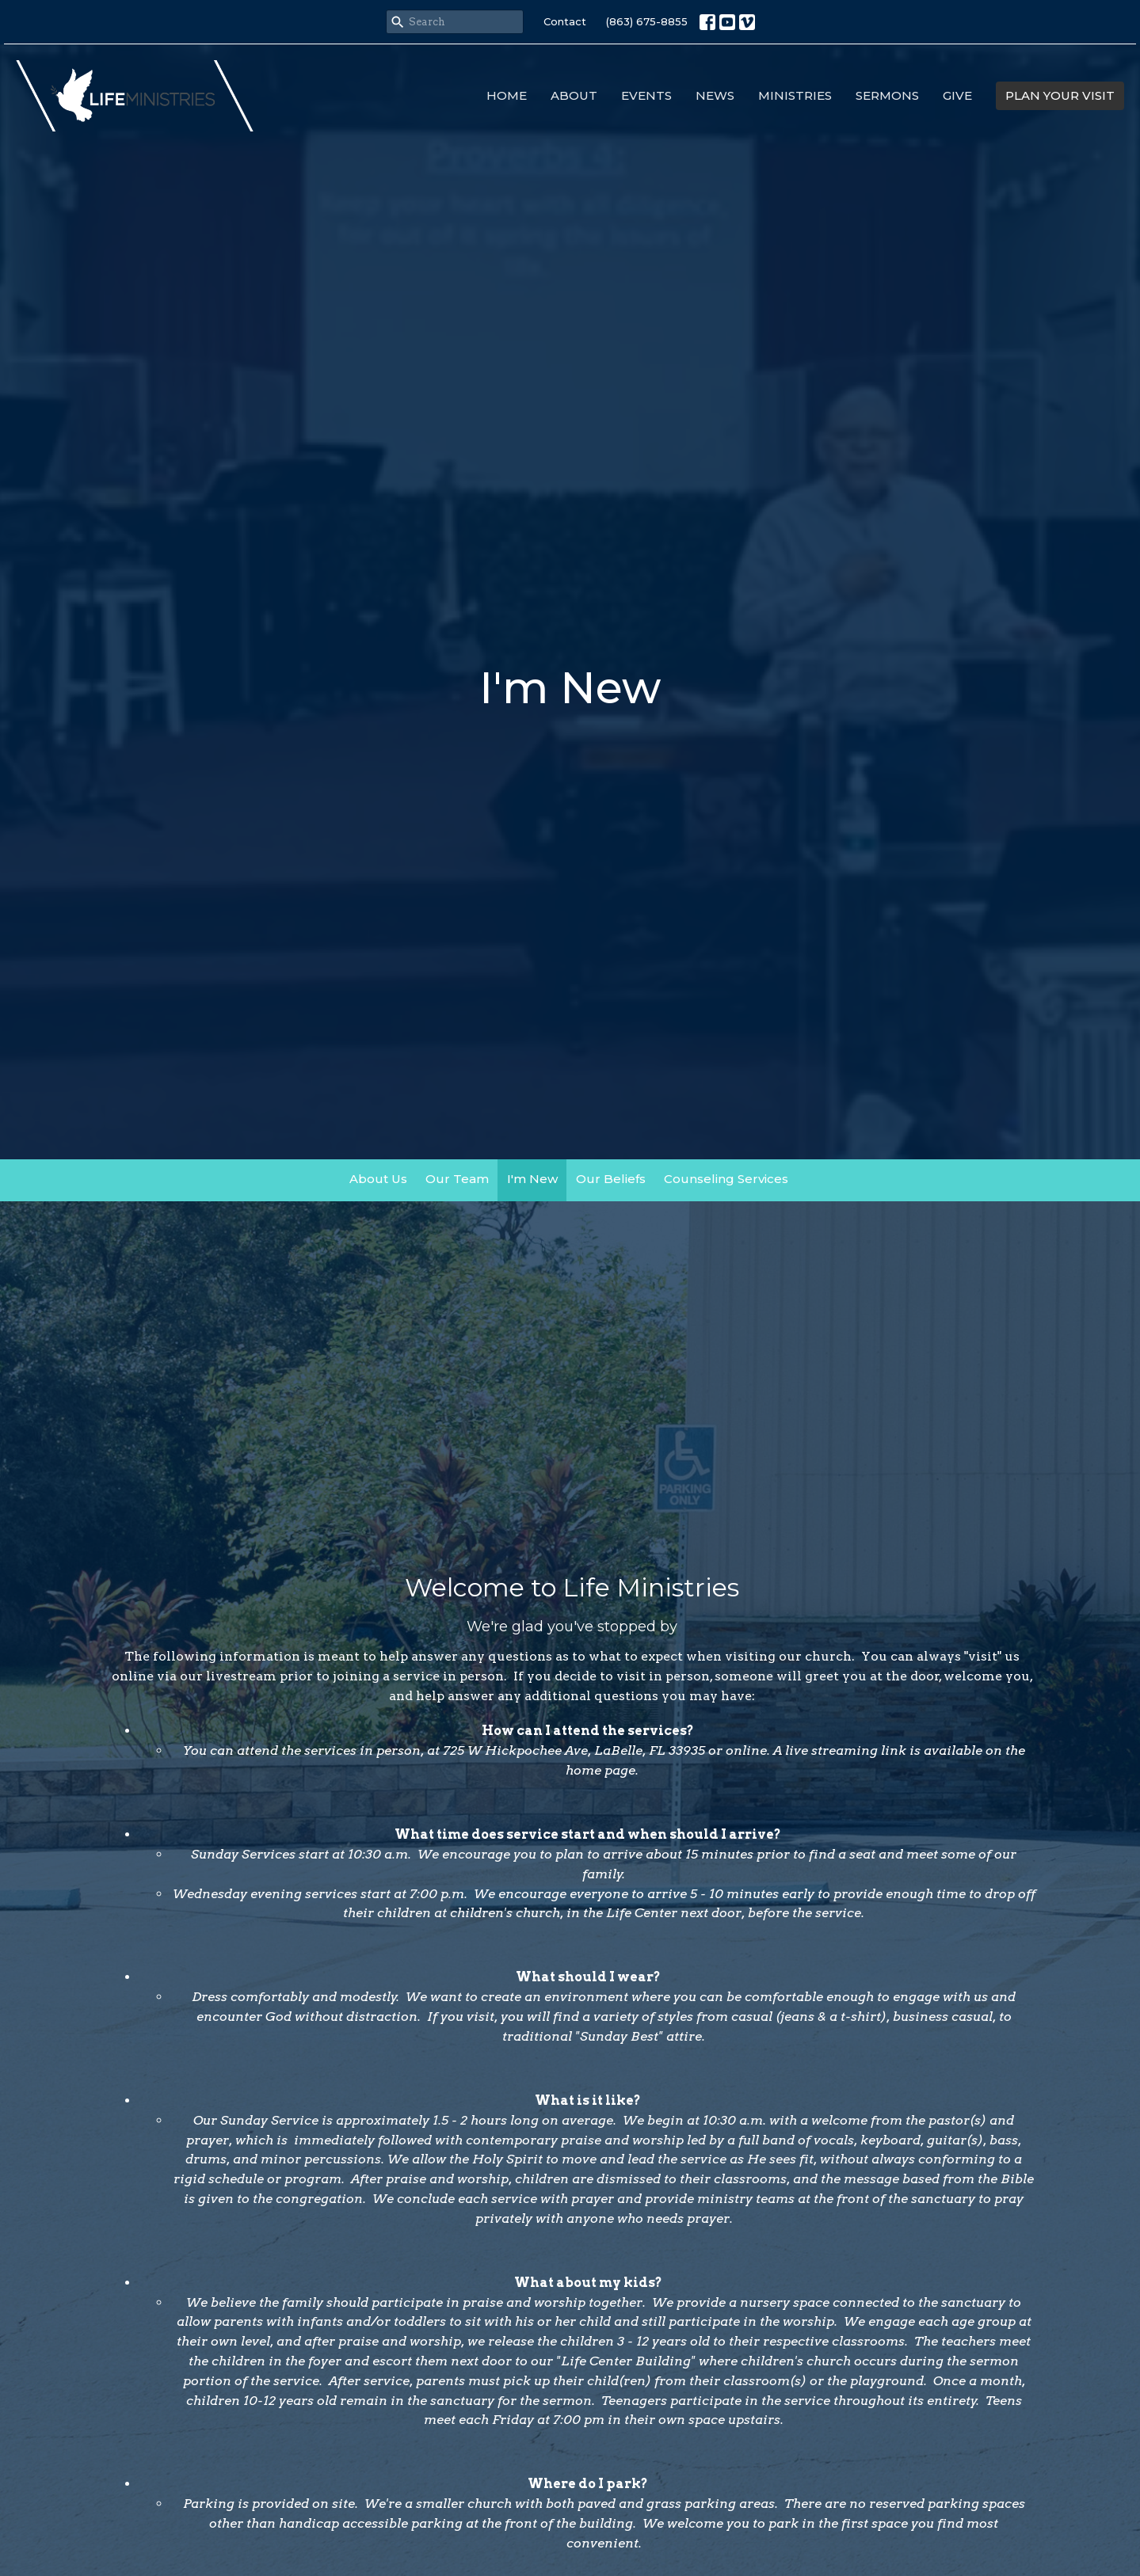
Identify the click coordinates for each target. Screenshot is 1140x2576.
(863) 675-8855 (647, 21)
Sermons (887, 95)
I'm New (532, 1178)
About (574, 95)
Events (646, 95)
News (715, 95)
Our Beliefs (611, 1178)
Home (506, 95)
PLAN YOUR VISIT (1060, 95)
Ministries (795, 95)
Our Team (457, 1178)
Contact (564, 21)
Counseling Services (726, 1178)
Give (957, 95)
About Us (378, 1178)
